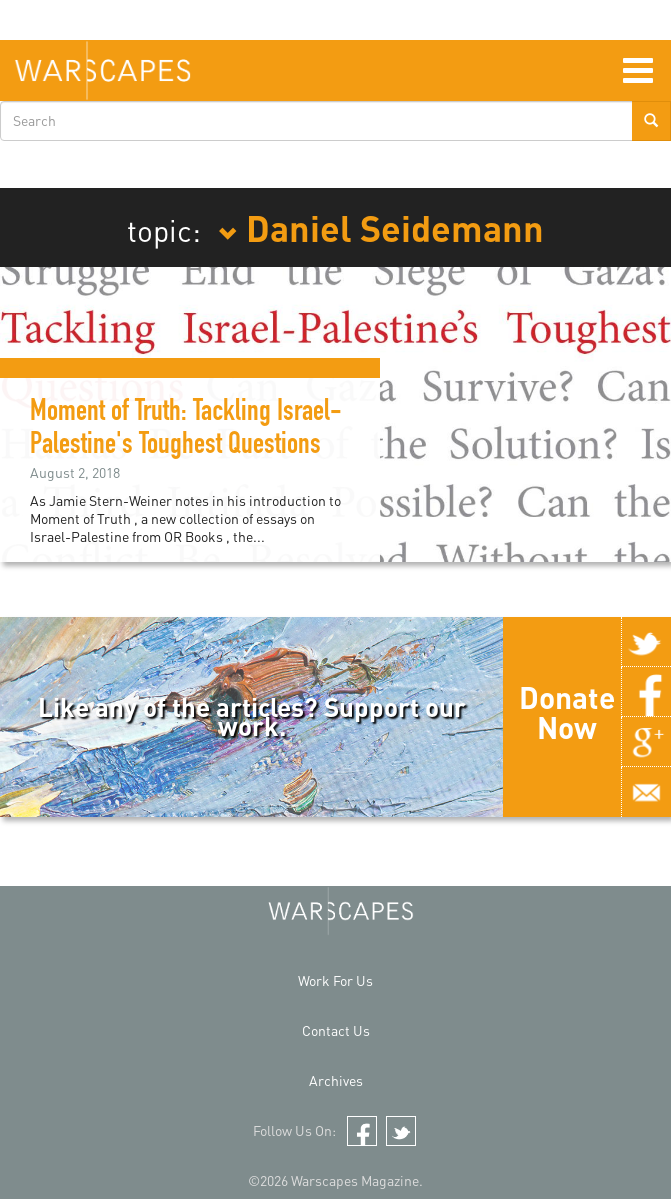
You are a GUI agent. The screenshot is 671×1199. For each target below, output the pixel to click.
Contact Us (336, 1030)
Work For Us (335, 980)
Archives (336, 1080)
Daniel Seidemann (381, 227)
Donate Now (567, 712)
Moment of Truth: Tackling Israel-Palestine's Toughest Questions (186, 430)
